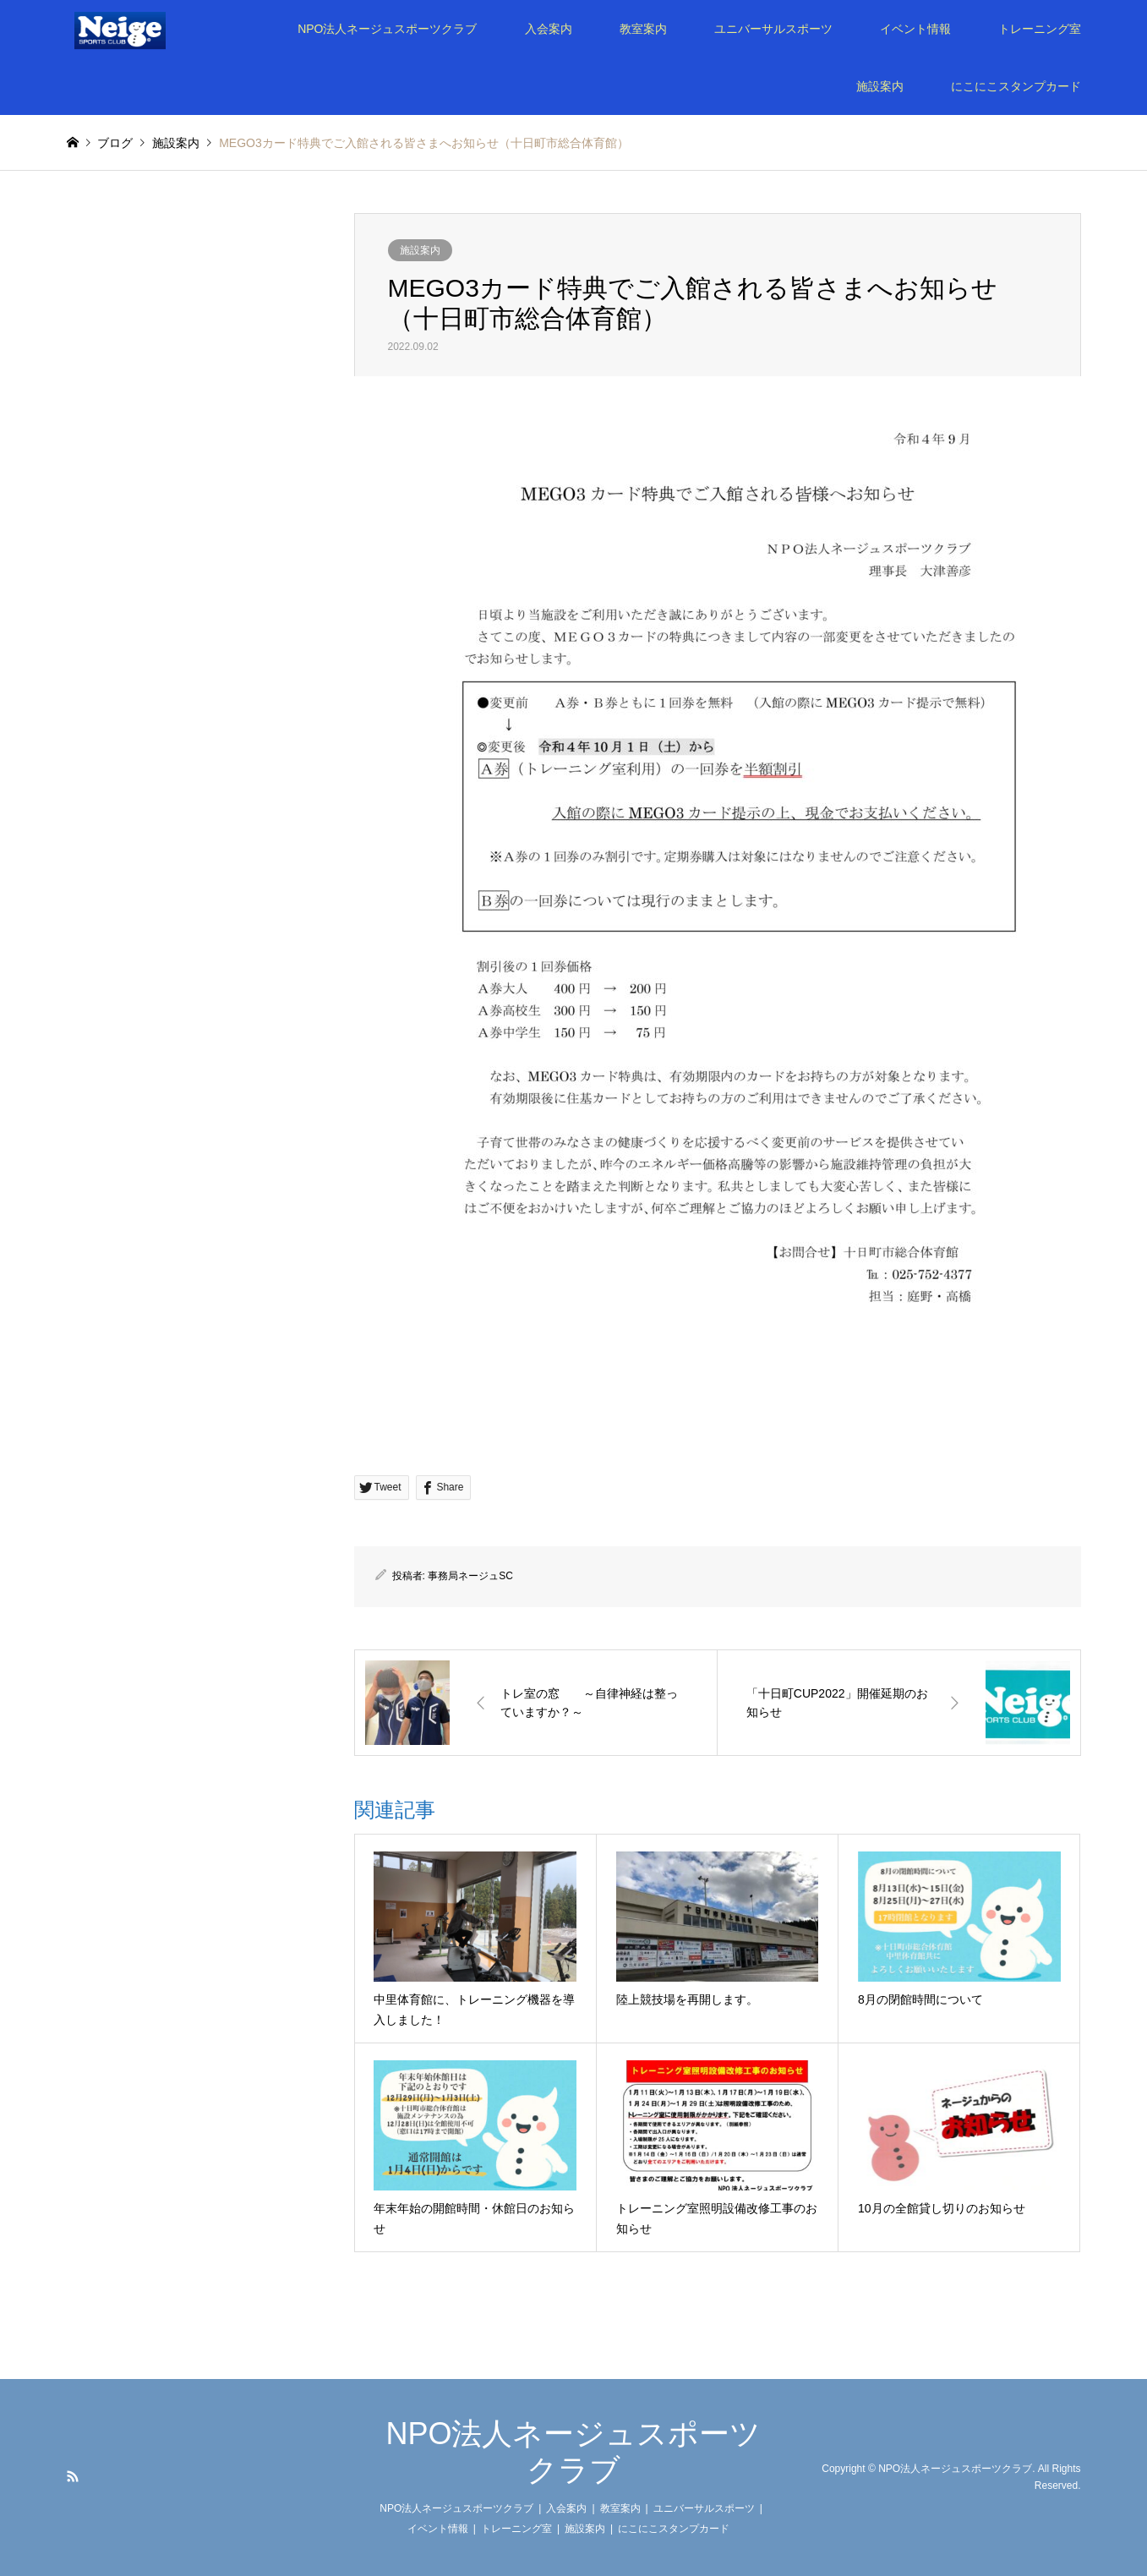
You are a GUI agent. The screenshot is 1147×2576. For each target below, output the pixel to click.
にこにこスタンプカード (1016, 86)
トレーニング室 (1039, 29)
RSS (73, 2476)
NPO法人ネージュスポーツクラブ (387, 29)
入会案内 (548, 29)
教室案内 (643, 29)
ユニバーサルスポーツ (773, 29)
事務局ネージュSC (470, 1576)
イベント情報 (915, 29)
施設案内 (880, 86)
